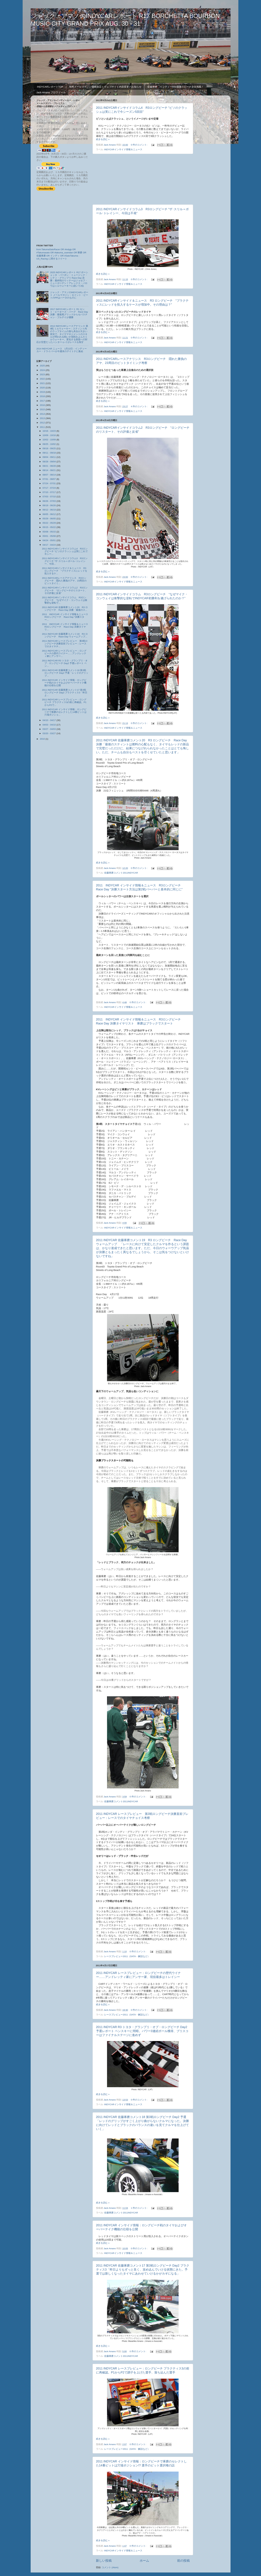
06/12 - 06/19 (49, 509)
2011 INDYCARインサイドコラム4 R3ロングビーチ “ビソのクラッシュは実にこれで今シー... (65, 551)
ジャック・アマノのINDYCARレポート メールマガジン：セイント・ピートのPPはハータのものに (69, 295)
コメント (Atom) (110, 2567)
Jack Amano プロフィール (51, 92)
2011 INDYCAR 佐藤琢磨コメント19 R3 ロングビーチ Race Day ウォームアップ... (65, 635)
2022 (42, 379)
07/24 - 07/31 (49, 483)
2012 (42, 422)
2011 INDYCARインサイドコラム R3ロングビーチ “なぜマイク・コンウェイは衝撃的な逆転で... (64, 600)
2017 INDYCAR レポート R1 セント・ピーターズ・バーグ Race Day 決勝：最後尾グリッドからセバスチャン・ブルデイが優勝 (69, 313)
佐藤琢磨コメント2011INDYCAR (121, 873)
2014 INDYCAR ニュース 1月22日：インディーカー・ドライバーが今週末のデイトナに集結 (61, 350)
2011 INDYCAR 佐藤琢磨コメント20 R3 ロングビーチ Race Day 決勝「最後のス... (65, 608)
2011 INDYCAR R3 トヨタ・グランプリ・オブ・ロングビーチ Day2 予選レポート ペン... (64, 663)
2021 (42, 383)
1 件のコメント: (139, 2208)
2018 (42, 396)
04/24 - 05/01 (49, 540)
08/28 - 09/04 (49, 461)
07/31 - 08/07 (49, 479)
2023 (42, 374)
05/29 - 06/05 (49, 518)
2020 (42, 387)
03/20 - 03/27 (49, 733)
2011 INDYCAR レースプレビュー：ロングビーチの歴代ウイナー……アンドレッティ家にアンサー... (64, 653)
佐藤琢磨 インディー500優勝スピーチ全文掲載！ (175, 86)
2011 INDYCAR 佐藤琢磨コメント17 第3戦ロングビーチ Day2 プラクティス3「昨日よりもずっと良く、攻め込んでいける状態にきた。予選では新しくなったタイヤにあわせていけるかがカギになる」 (142, 2269)
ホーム (144, 2560)
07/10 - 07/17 (49, 492)
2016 (42, 405)
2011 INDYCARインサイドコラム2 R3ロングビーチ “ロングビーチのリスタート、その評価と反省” (64, 590)
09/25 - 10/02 (49, 444)
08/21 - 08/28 (49, 466)
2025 (42, 365)
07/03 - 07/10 (49, 496)
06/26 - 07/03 (49, 501)
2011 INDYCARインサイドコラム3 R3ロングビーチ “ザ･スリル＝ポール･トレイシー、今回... (64, 561)
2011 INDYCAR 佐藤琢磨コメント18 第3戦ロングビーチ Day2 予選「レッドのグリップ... (65, 673)
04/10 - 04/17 (49, 720)
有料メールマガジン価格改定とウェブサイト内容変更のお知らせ (105, 86)
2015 (42, 409)
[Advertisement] (143, 179)
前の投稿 (183, 2560)
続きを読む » (103, 139)
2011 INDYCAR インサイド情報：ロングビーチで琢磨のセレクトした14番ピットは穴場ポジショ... (64, 712)
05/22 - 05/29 (49, 523)
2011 (42, 427)
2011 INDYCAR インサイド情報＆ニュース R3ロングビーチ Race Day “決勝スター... (66, 617)
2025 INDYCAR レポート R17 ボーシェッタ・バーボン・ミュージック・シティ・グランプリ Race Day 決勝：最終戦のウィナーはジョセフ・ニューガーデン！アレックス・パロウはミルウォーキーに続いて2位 (69, 279)
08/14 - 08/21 (49, 470)
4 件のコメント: (139, 406)
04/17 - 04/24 (49, 545)
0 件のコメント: (139, 145)
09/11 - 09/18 (49, 453)
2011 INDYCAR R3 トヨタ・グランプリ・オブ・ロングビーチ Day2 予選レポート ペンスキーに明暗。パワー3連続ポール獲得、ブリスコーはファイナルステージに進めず (142, 2031)
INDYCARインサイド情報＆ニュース (123, 149)
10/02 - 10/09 (49, 439)
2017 (42, 401)
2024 (42, 370)
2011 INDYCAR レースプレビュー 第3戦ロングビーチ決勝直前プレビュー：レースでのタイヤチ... (65, 644)
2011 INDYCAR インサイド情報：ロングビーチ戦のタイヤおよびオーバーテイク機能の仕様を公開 (64, 683)
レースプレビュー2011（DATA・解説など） (127, 1956)
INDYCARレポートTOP (50, 86)
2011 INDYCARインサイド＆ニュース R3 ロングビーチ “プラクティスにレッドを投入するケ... (64, 571)
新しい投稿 (104, 2560)
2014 (42, 414)
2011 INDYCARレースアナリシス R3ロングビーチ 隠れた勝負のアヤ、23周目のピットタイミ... (64, 581)
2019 (42, 392)
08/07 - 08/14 (49, 474)
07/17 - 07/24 (49, 488)
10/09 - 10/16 (49, 435)
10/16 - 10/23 (49, 431)
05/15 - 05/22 (49, 527)
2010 (42, 739)
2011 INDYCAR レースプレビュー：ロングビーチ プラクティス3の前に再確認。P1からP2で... (64, 702)
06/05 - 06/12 (49, 514)
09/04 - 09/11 (49, 457)
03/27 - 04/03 (49, 729)
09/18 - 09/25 (49, 448)
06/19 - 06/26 (49, 505)
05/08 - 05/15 (49, 531)
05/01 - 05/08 (49, 536)
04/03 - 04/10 (49, 724)
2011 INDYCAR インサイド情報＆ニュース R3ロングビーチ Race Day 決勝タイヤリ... (66, 627)
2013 (42, 418)
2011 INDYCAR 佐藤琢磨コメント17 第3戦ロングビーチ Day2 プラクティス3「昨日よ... (64, 693)
